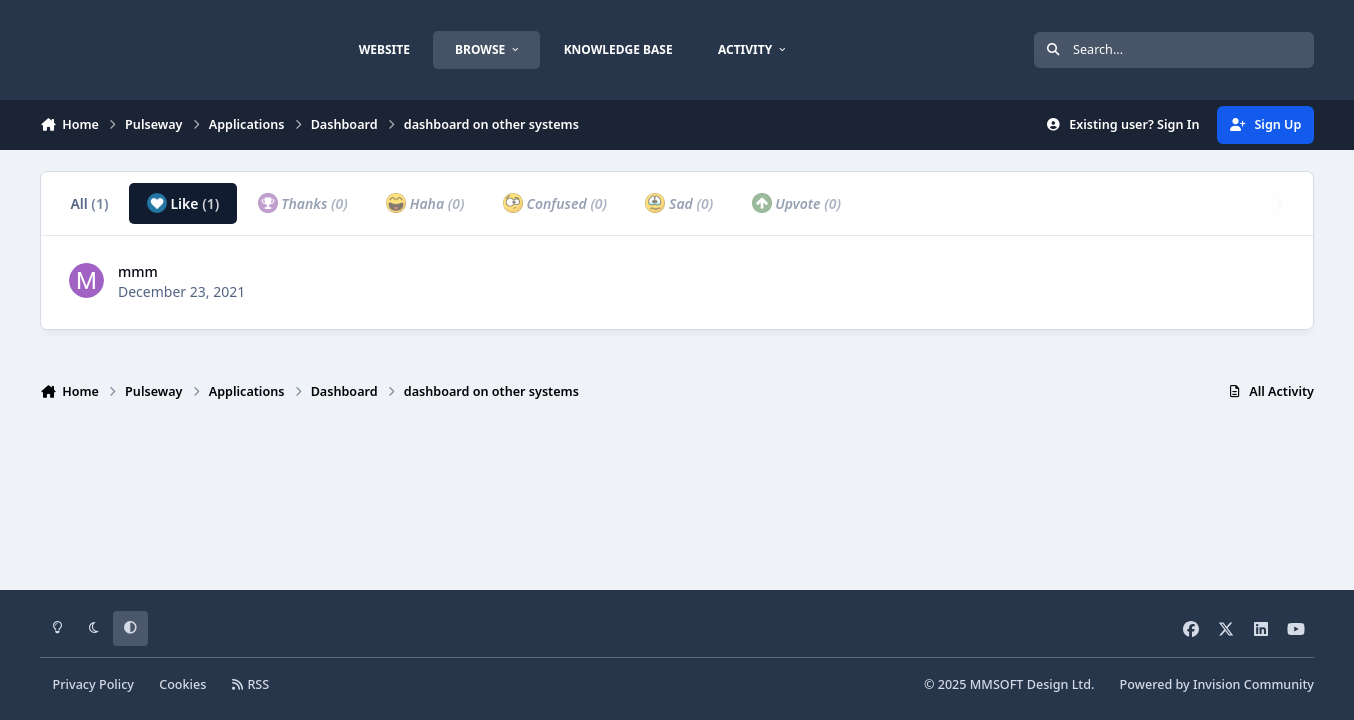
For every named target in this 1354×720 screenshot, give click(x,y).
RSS (251, 684)
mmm (138, 271)
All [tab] (89, 203)
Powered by (1217, 684)
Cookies (182, 684)
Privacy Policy (93, 684)
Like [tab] (183, 203)
